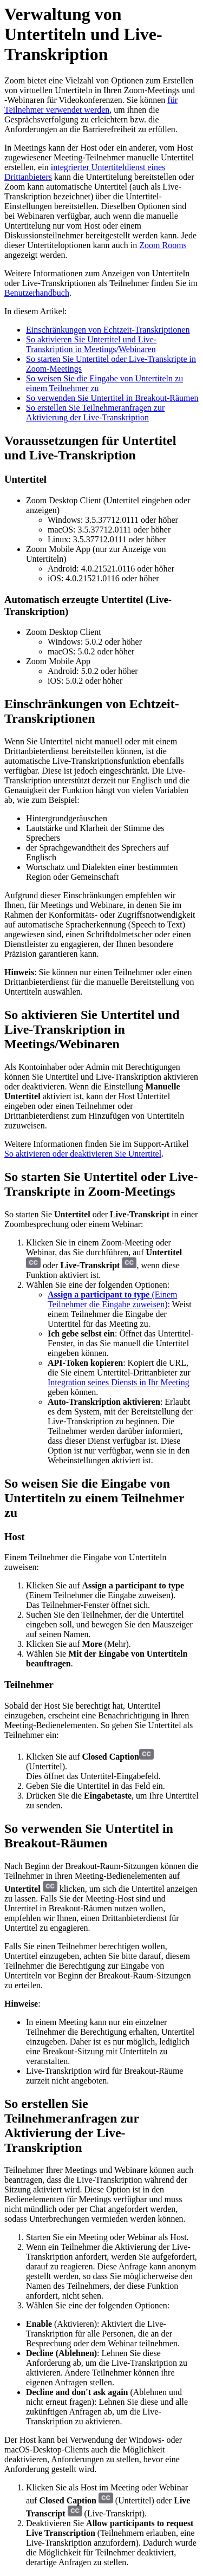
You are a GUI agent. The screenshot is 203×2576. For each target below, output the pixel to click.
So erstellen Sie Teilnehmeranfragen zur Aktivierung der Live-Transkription (95, 412)
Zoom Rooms (163, 245)
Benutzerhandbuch (36, 292)
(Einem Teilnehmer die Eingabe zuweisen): (113, 1299)
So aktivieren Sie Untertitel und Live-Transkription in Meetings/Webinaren (91, 344)
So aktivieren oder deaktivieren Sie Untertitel (82, 1153)
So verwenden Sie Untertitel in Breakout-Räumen (112, 398)
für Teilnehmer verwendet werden (91, 104)
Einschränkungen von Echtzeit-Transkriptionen (107, 329)
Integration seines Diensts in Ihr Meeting (118, 1382)
